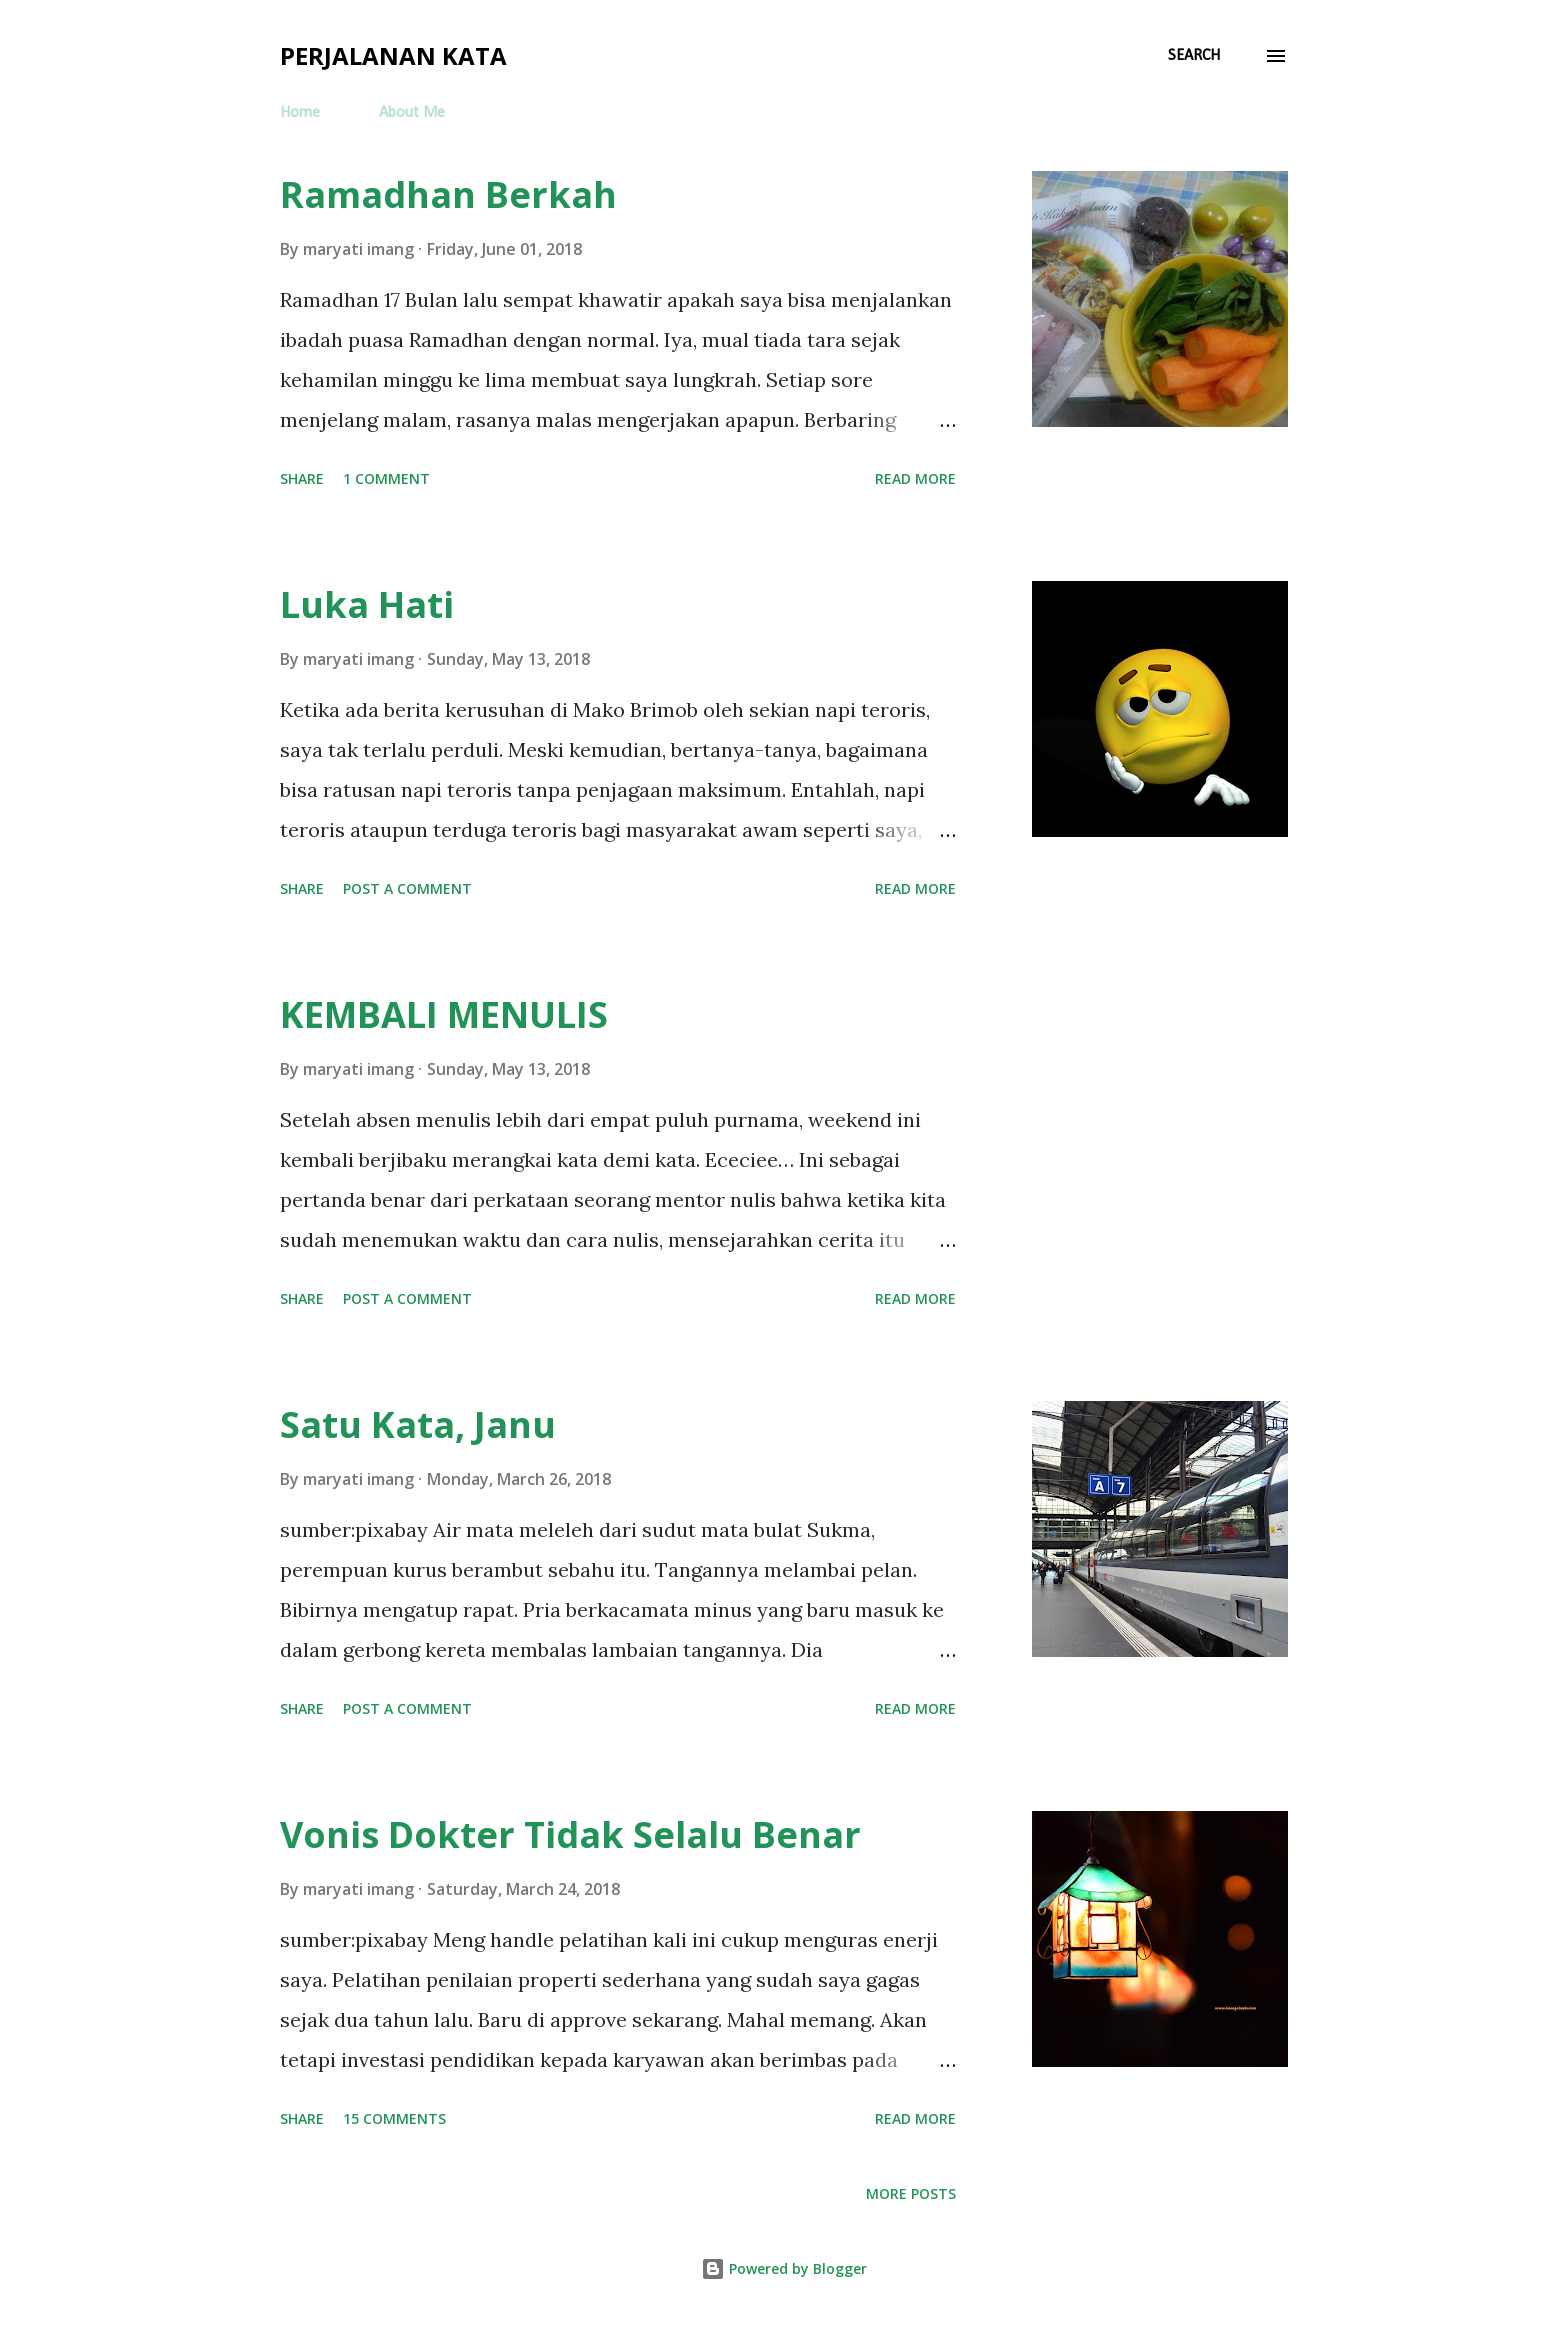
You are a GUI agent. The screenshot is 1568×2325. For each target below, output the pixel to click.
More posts (911, 2193)
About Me (412, 113)
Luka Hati (367, 604)
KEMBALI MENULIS (444, 1014)
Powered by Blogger (784, 2268)
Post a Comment (407, 888)
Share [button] (302, 478)
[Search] (1194, 56)
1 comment (386, 478)
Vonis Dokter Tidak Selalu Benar (570, 1834)
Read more (915, 478)
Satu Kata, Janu (418, 1424)
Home (300, 113)
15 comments (394, 2118)
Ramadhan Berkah (448, 194)
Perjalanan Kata (393, 55)
